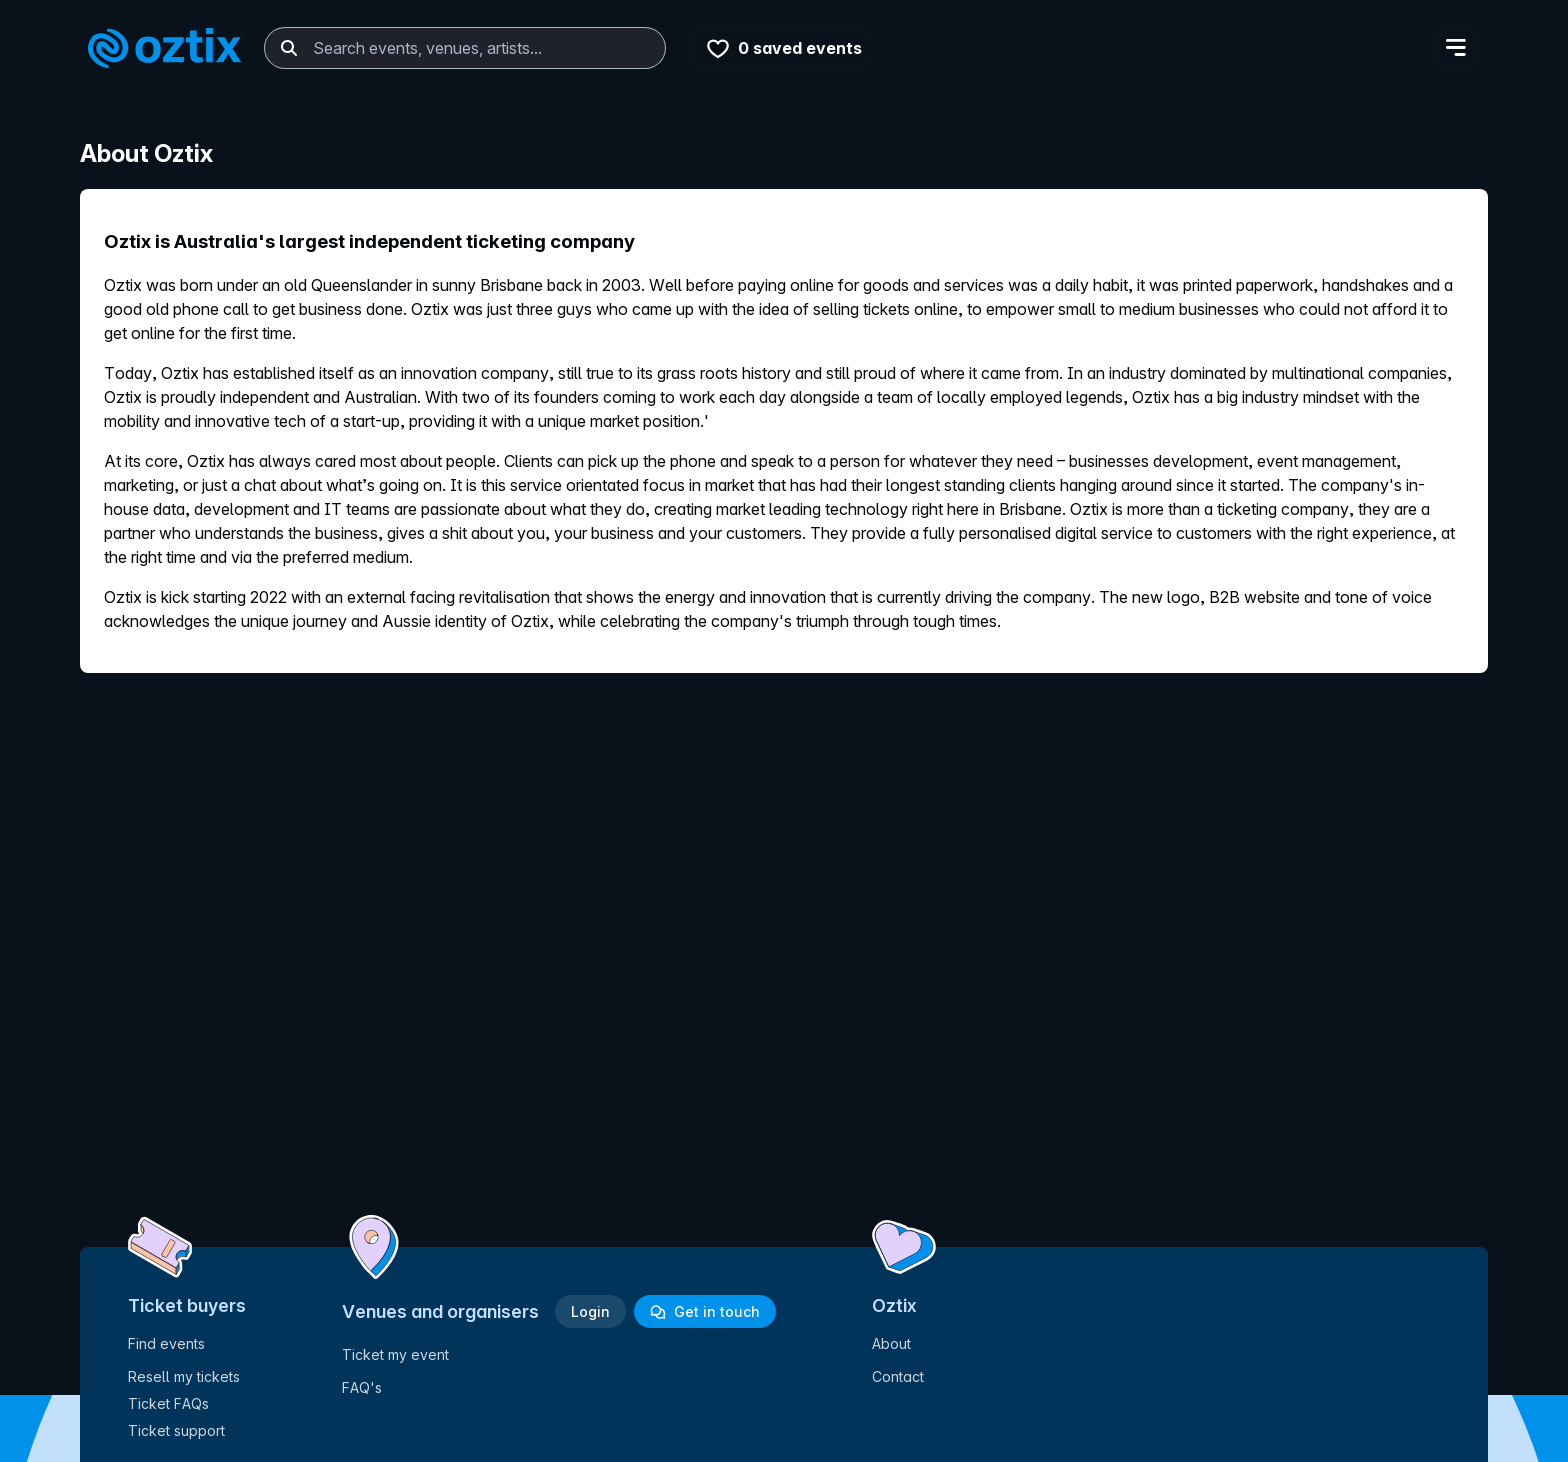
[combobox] (465, 48)
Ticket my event (395, 1354)
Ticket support (176, 1430)
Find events (166, 1343)
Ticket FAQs (168, 1403)
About (891, 1343)
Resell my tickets (184, 1376)
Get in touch (705, 1311)
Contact (898, 1376)
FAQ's (362, 1387)
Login (590, 1311)
